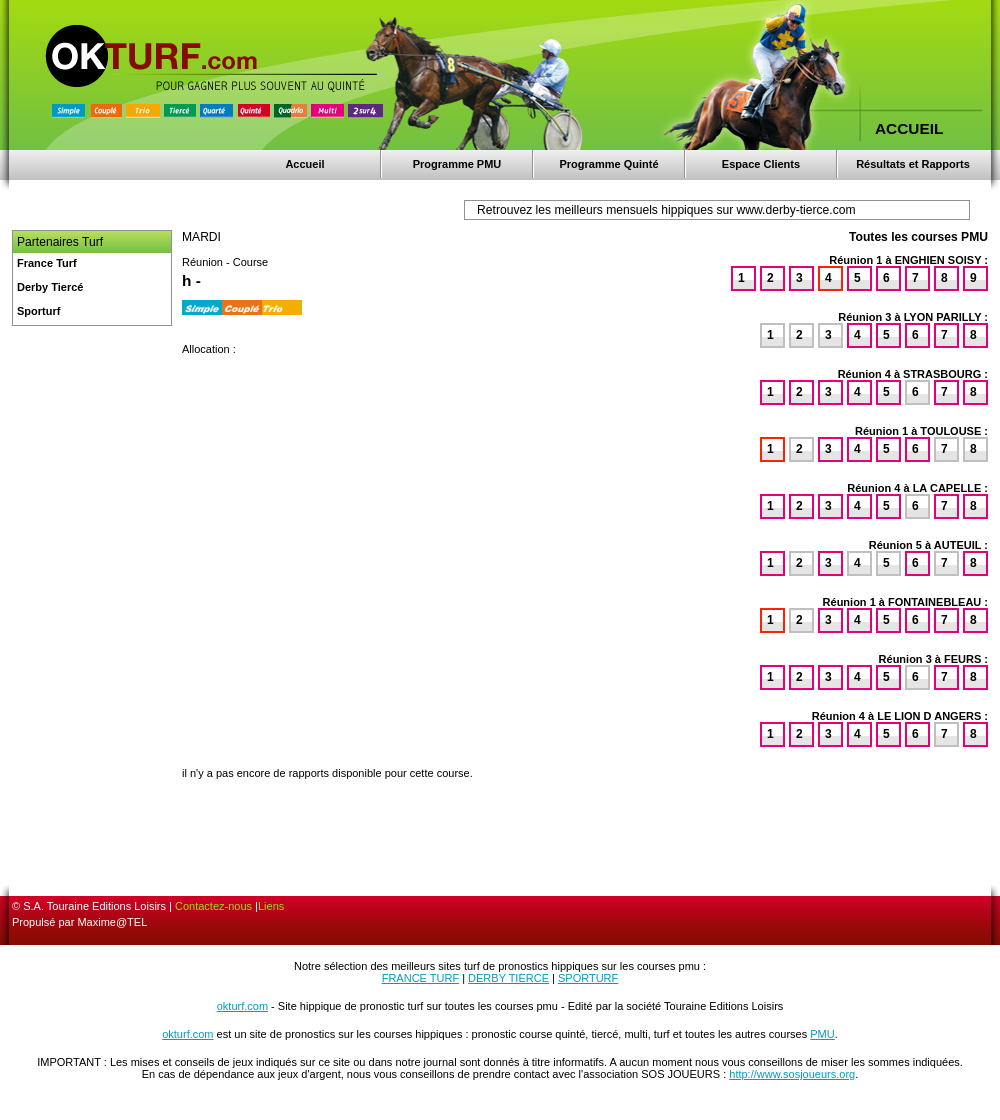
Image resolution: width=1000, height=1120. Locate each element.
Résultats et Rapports (913, 164)
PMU (822, 1034)
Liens (271, 906)
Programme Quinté (608, 164)
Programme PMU (457, 164)
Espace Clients (761, 164)
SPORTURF (588, 978)
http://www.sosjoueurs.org (792, 1074)
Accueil (304, 164)
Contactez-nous (213, 906)
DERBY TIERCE (508, 978)
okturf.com (242, 1006)
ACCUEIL (909, 128)
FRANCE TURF (420, 978)
